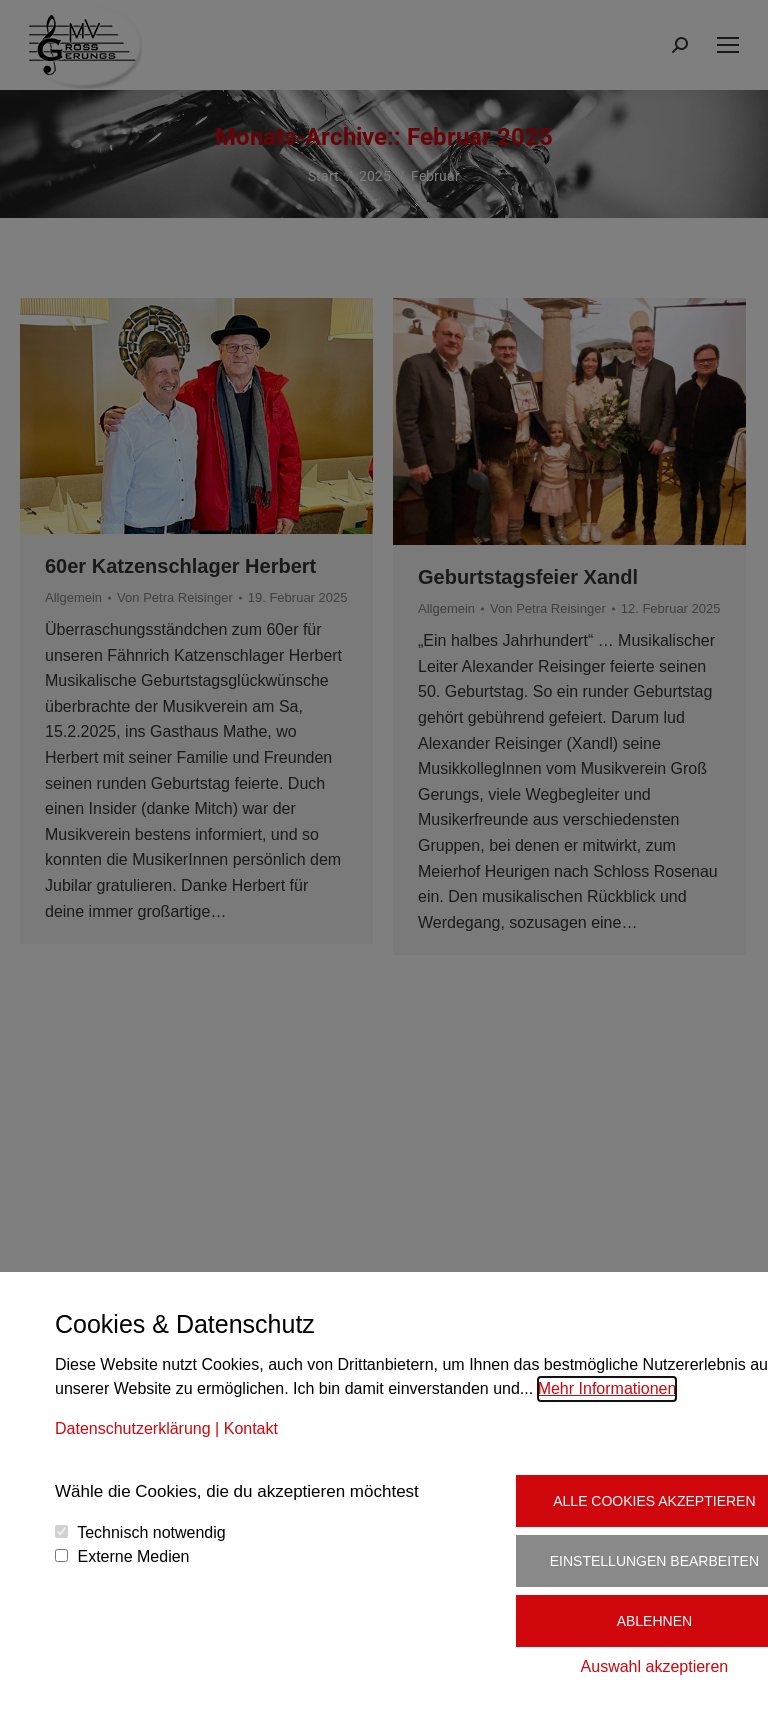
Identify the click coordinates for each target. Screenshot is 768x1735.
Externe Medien (133, 1556)
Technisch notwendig (151, 1532)
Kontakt (251, 1428)
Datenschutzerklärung (133, 1428)
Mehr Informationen (607, 1388)
